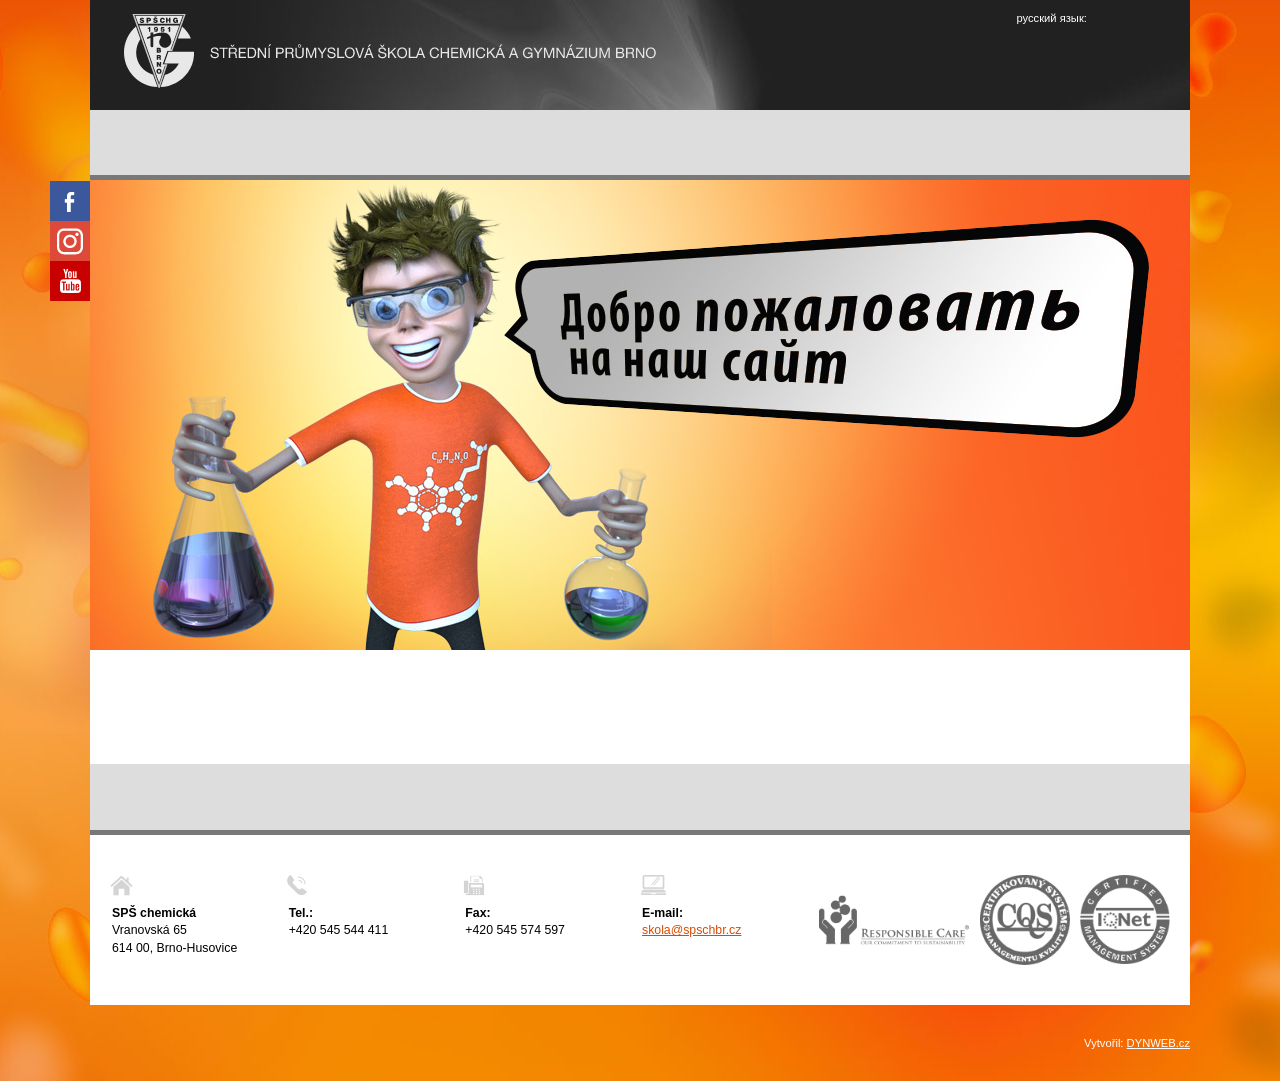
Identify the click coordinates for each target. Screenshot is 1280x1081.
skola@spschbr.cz (691, 930)
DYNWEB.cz (1158, 1043)
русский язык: (1051, 18)
